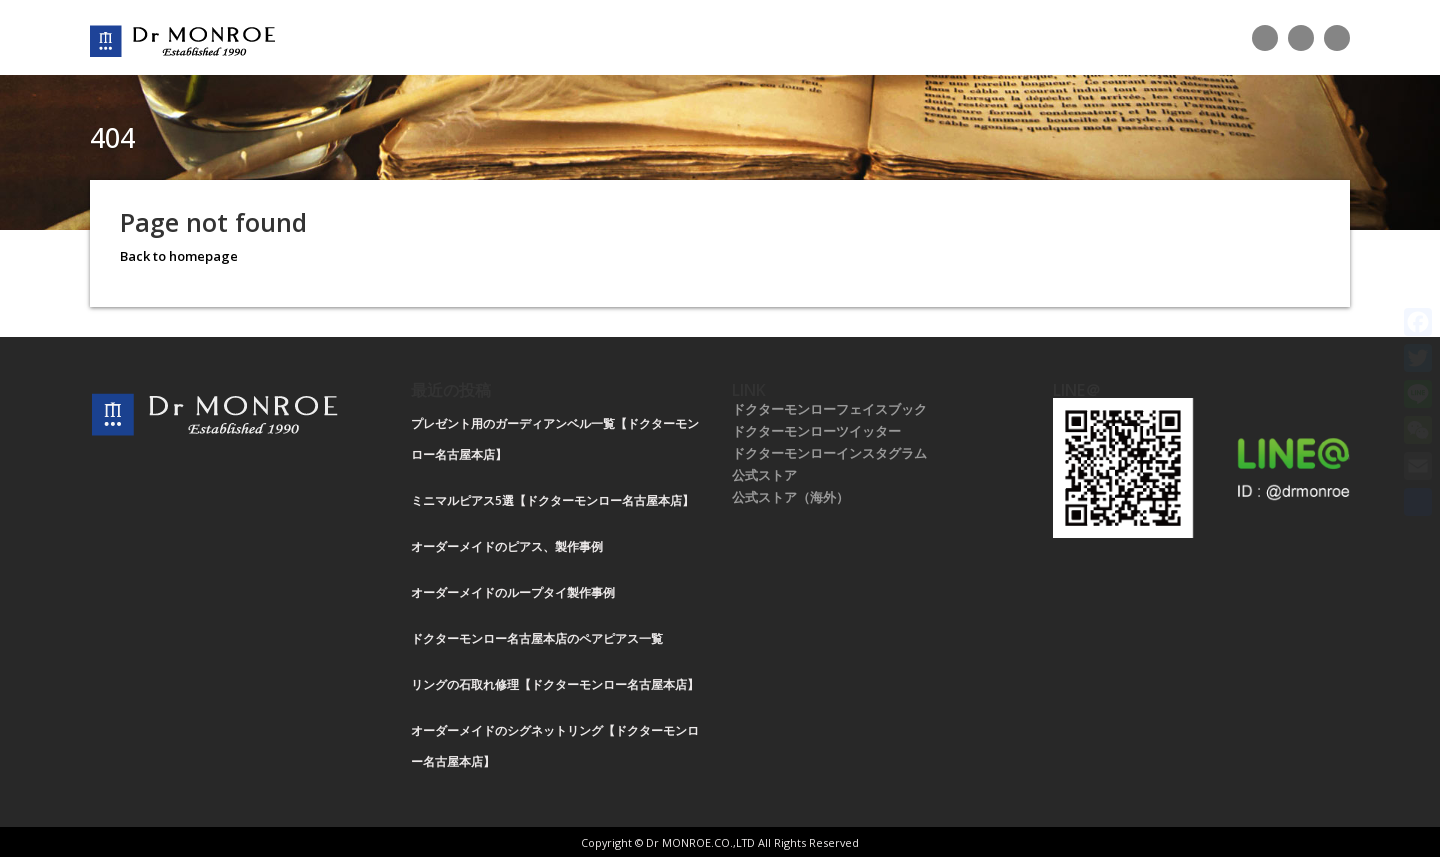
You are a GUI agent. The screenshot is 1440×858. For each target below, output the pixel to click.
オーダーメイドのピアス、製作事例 (507, 546)
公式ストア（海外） (790, 497)
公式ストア (764, 475)
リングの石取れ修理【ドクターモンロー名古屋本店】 (555, 684)
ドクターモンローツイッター (816, 431)
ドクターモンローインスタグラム (829, 453)
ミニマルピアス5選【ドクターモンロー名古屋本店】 (552, 500)
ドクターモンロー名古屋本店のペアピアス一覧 (537, 638)
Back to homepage (179, 256)
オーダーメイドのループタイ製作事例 (513, 592)
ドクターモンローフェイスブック (829, 409)
